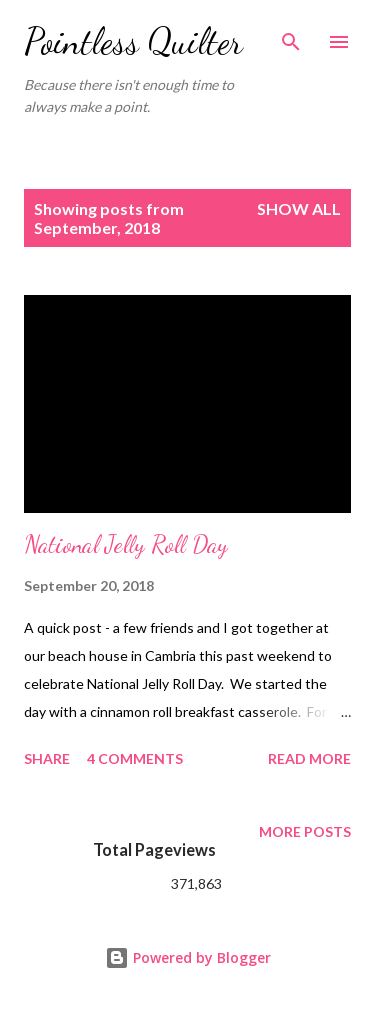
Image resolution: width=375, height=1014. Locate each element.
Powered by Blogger (188, 957)
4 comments (135, 758)
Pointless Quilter (133, 41)
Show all (299, 208)
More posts (305, 831)
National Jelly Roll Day (126, 544)
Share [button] (47, 758)
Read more (309, 758)
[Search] (291, 36)
